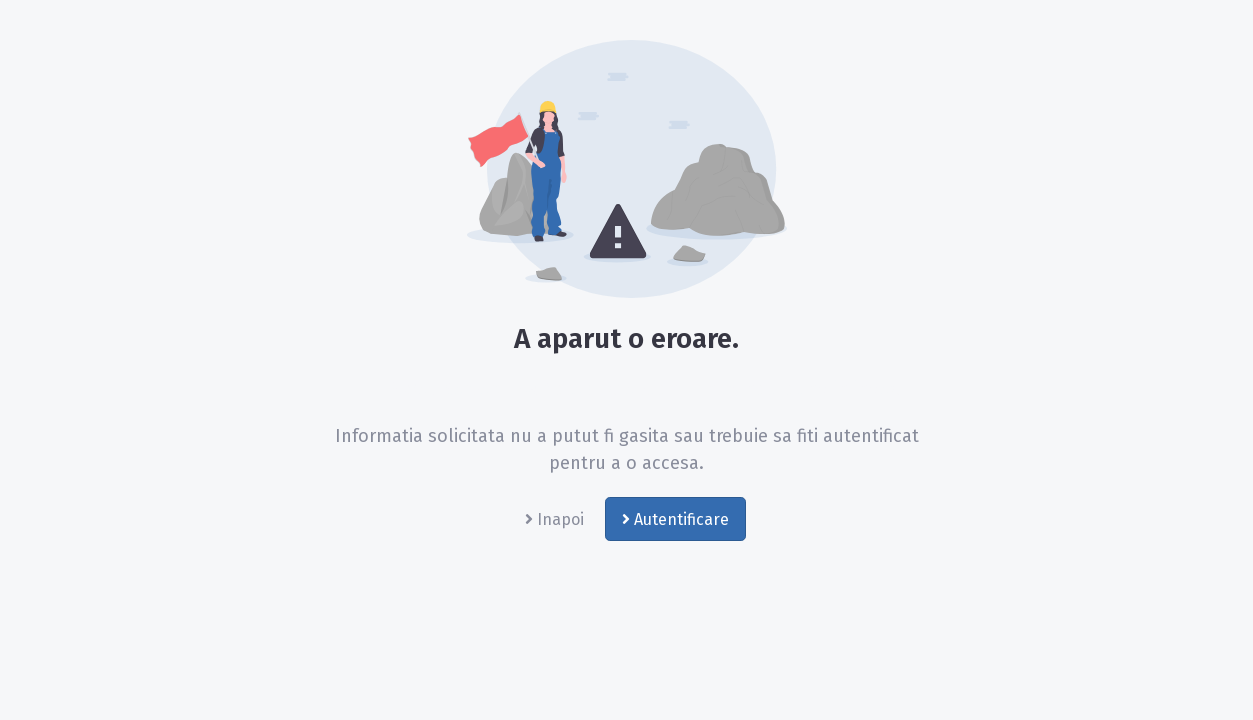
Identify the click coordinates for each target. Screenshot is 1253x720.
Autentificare (675, 519)
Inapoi (554, 519)
